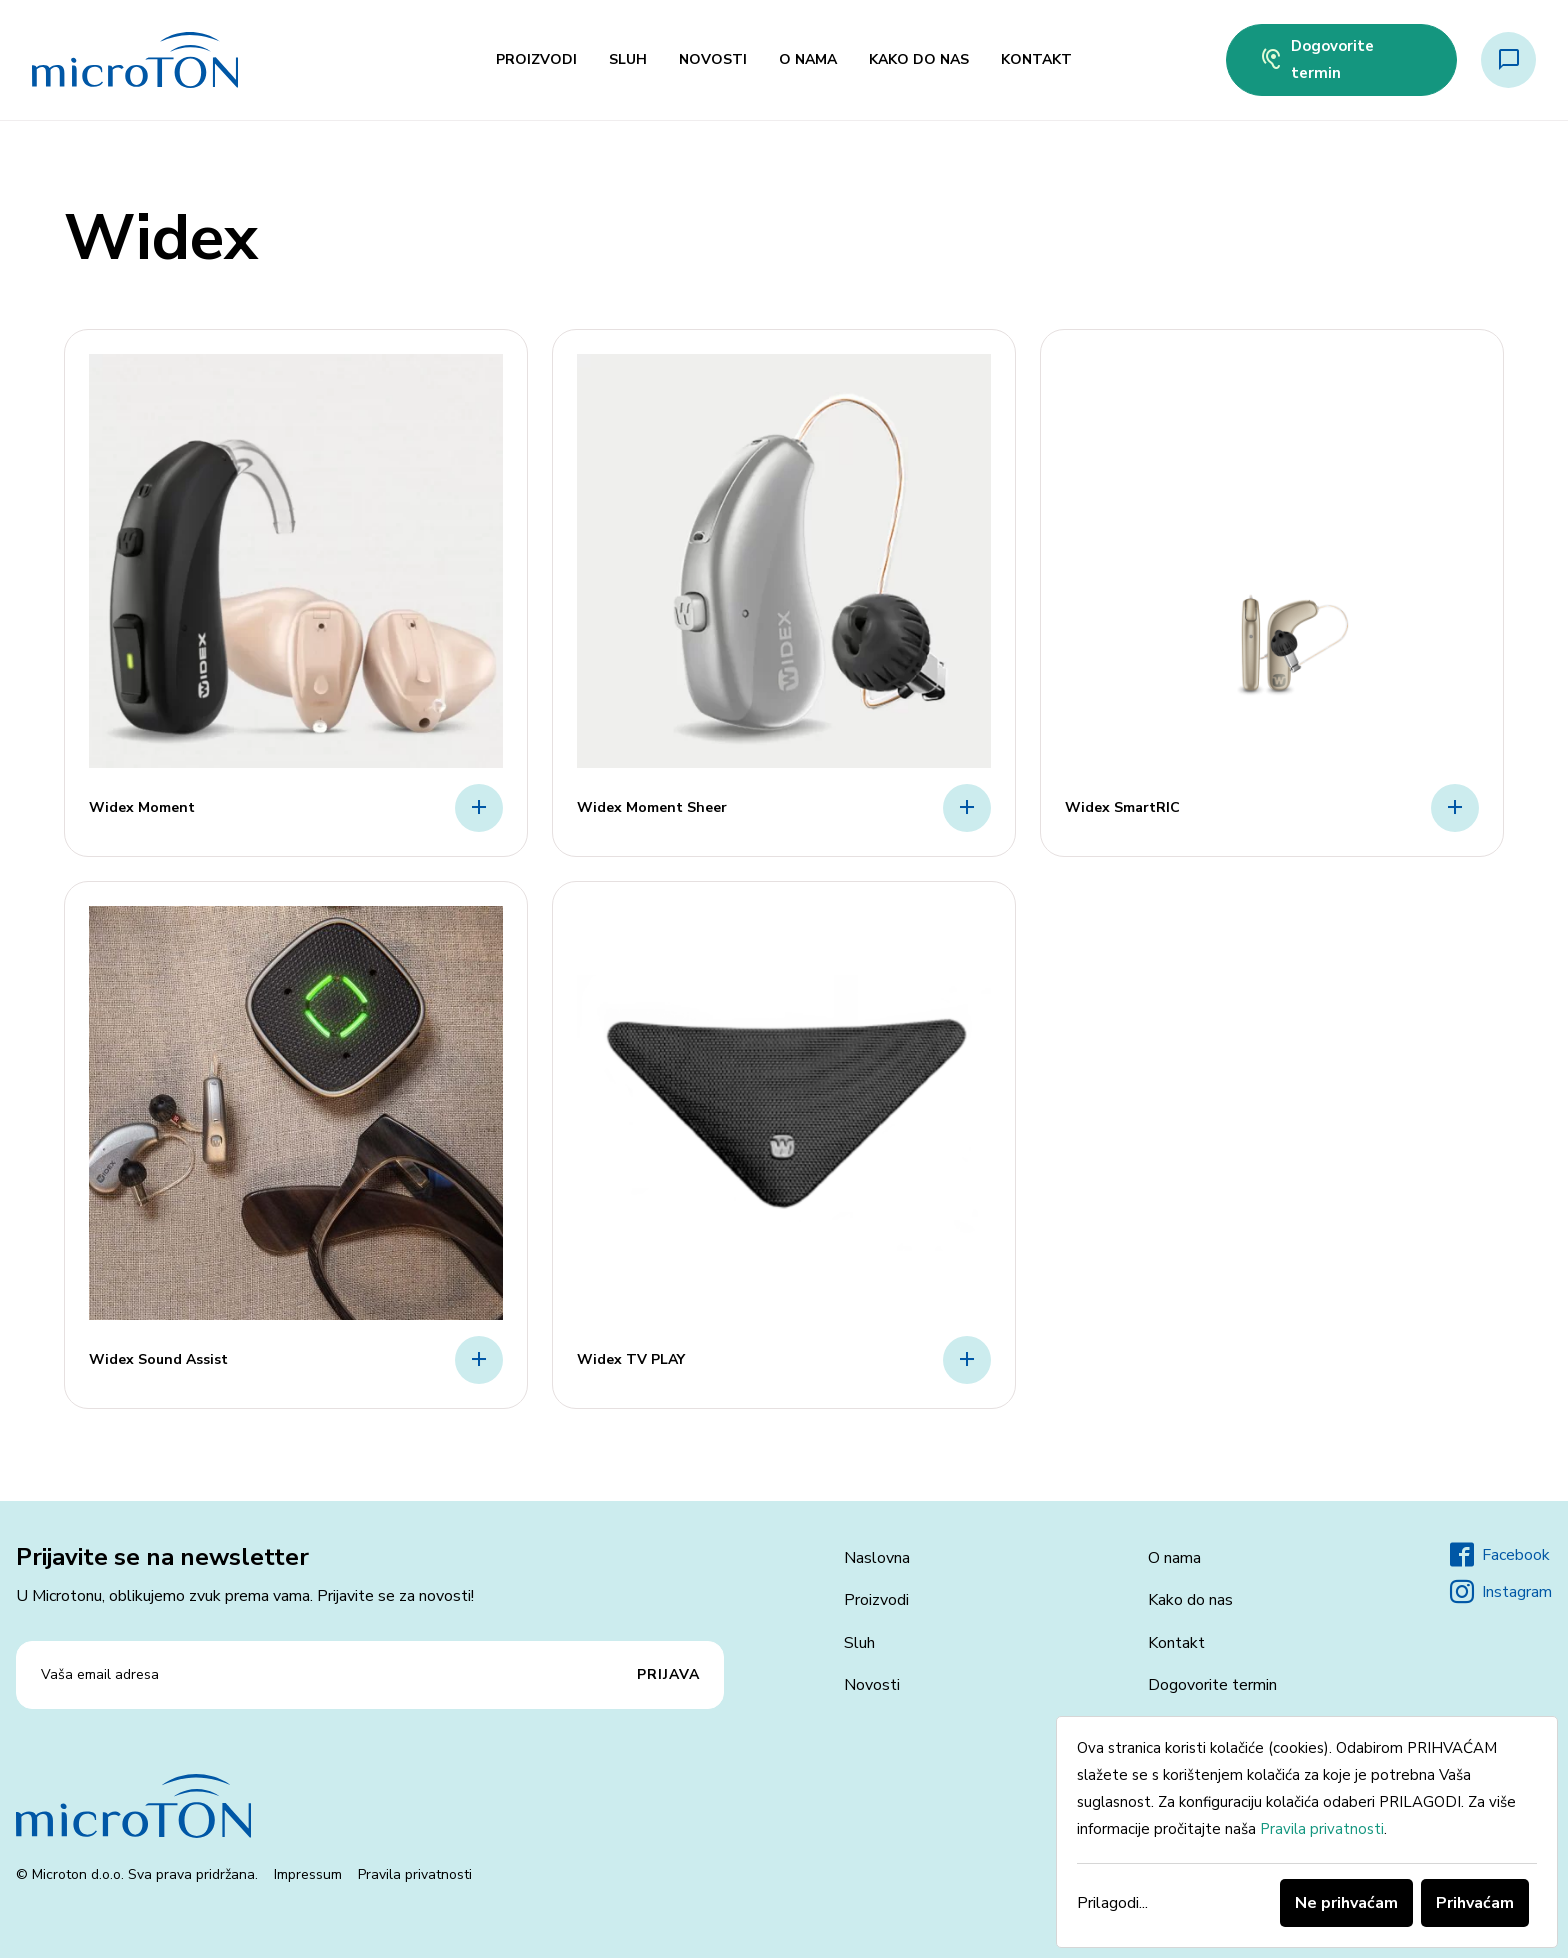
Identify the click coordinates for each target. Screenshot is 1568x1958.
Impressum (308, 1874)
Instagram (1501, 1592)
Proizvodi (536, 59)
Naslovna (877, 1558)
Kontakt (1036, 59)
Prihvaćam (1475, 1903)
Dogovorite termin (1316, 59)
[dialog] (1307, 1832)
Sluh (628, 59)
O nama (808, 59)
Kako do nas (919, 59)
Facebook (1500, 1555)
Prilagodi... (1112, 1903)
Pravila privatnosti (415, 1874)
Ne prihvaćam (1346, 1903)
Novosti (713, 59)
